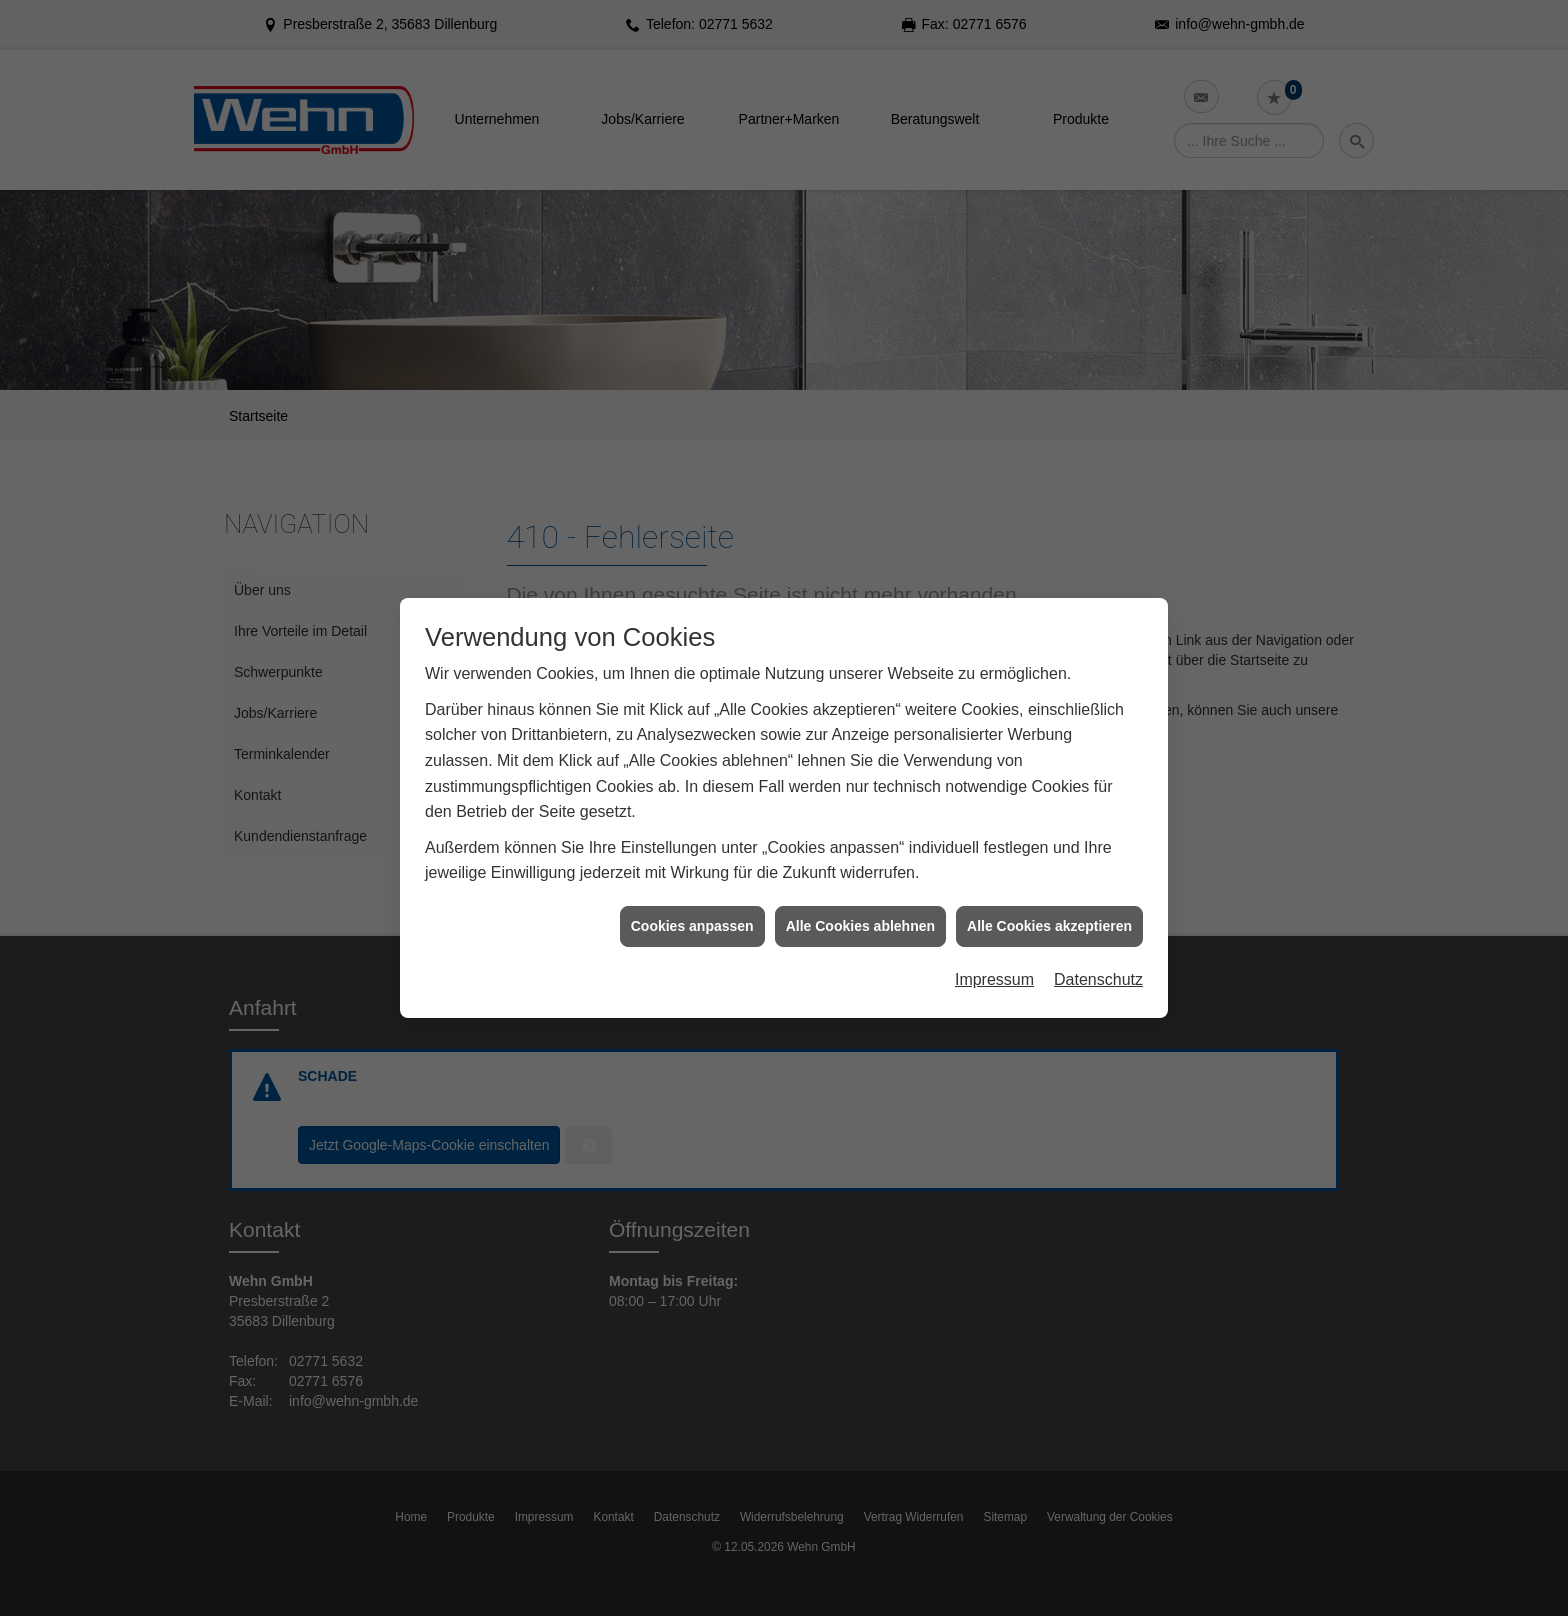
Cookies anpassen (692, 892)
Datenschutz (1098, 946)
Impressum (994, 946)
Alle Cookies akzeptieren (1049, 892)
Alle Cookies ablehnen (860, 892)
